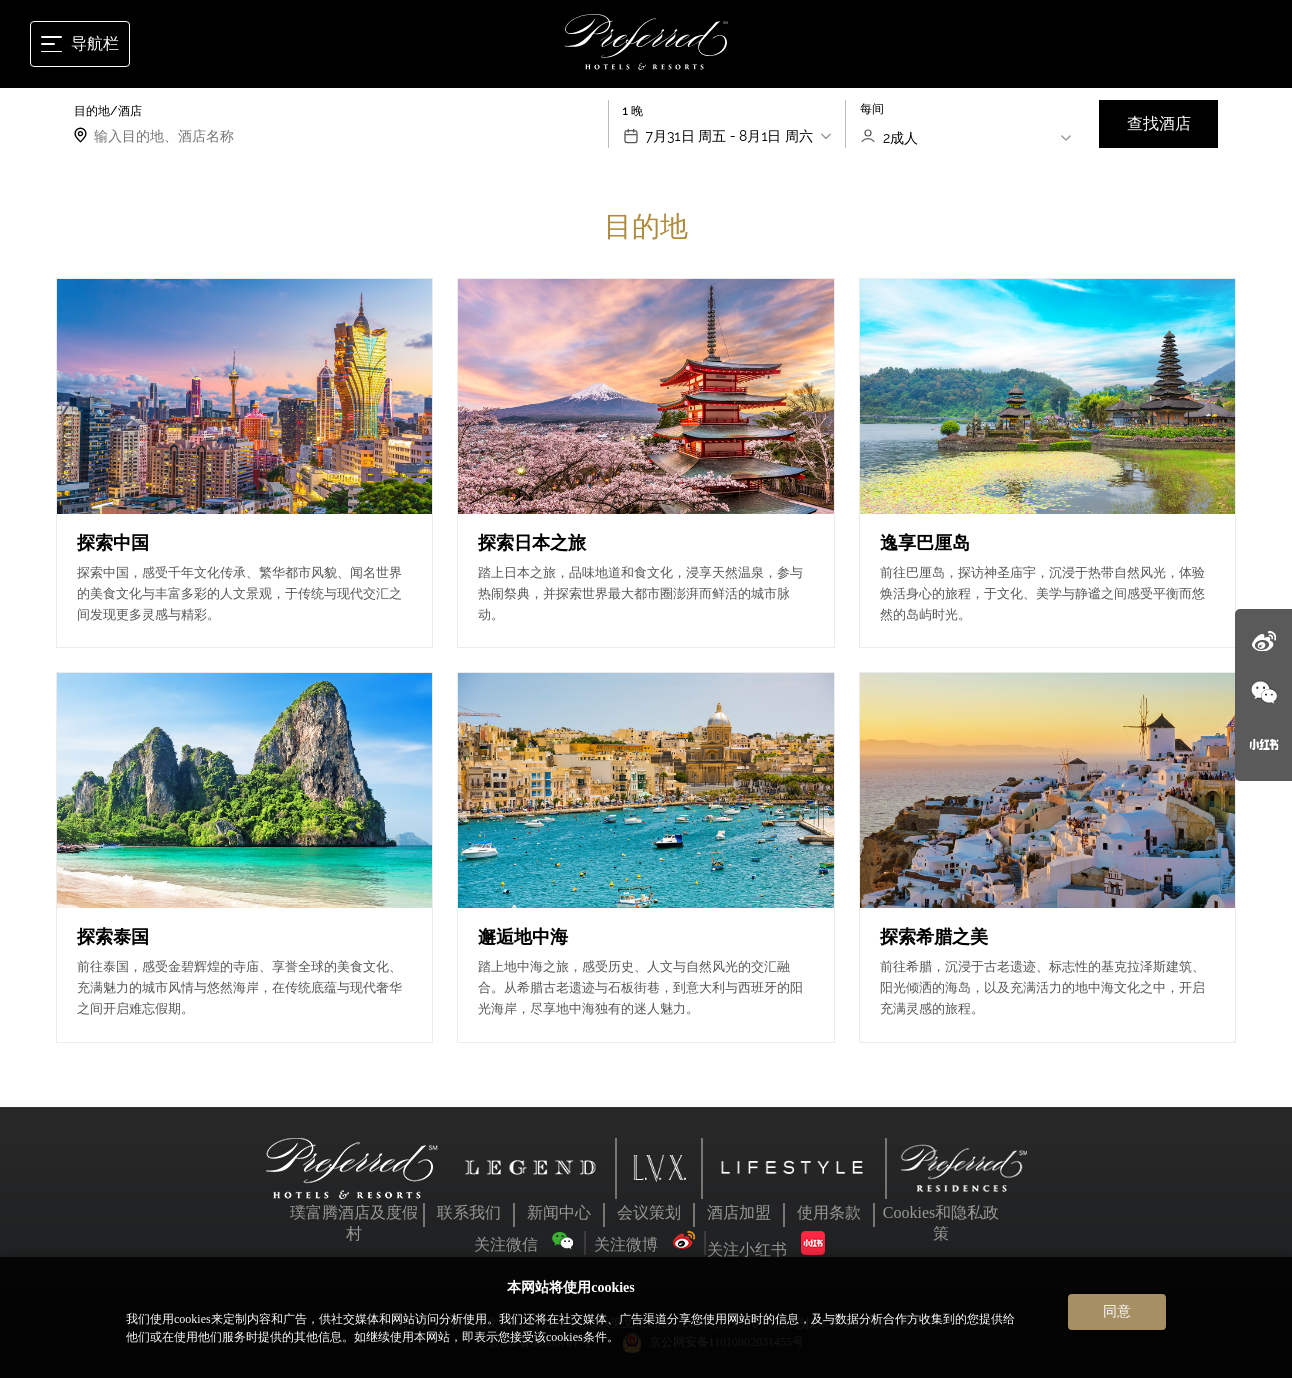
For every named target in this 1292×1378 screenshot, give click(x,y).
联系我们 (469, 1212)
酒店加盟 (739, 1212)
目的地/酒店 (108, 111)
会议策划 (649, 1212)
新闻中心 (559, 1212)
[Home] (646, 44)
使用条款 (829, 1212)
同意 (1117, 1311)
